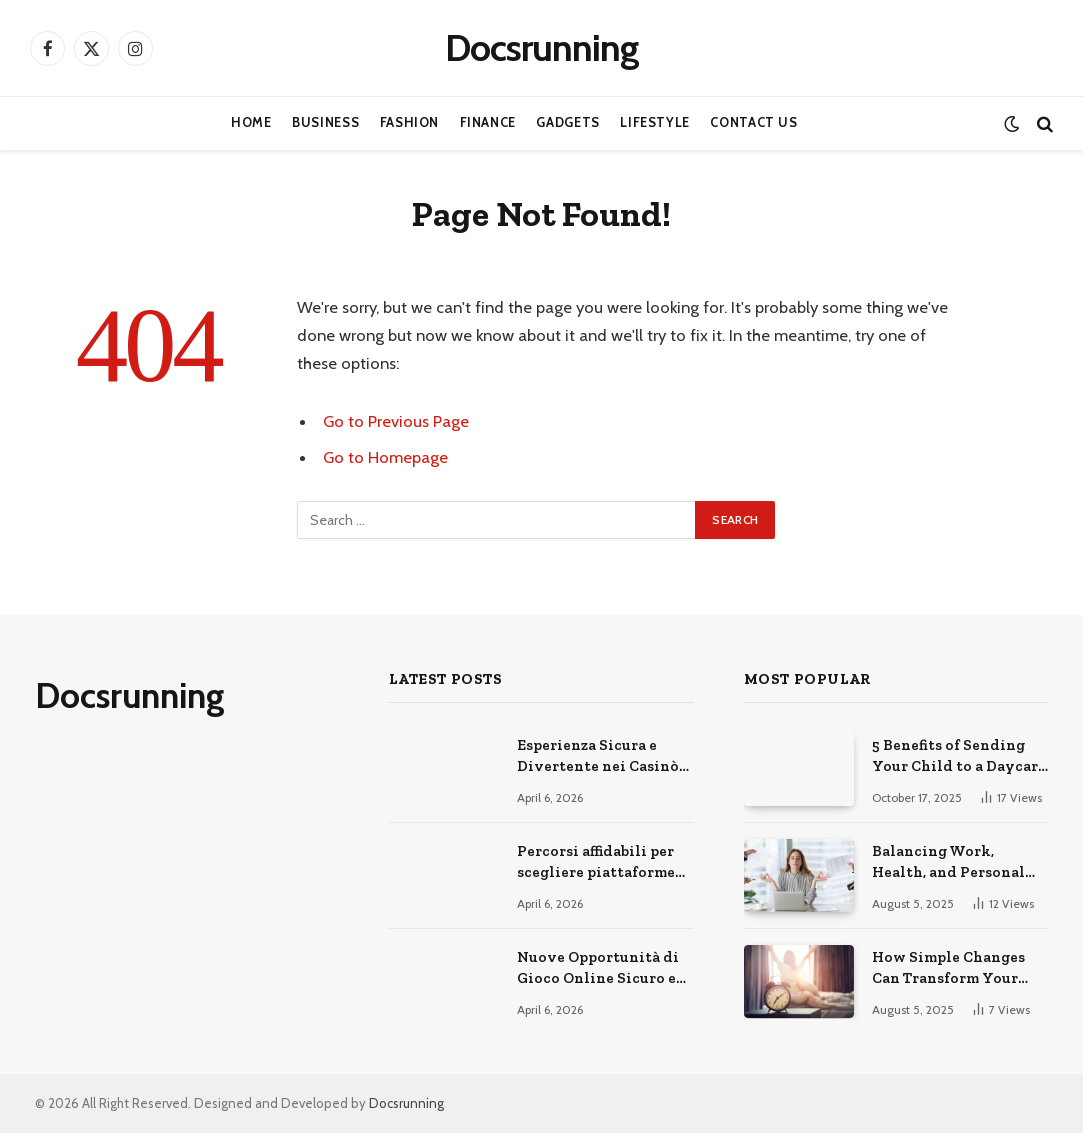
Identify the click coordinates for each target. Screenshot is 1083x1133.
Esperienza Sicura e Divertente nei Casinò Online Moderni (598, 757)
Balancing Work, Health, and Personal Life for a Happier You (951, 863)
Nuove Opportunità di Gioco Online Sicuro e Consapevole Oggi (598, 969)
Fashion (409, 122)
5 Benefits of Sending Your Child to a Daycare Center (959, 757)
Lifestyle (655, 122)
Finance (488, 122)
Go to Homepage (385, 457)
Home (251, 122)
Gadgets (567, 122)
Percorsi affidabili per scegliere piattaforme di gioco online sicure (597, 863)
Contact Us (753, 122)
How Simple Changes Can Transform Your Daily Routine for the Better (950, 969)
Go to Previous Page (396, 421)
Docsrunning (406, 1103)
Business (325, 122)
